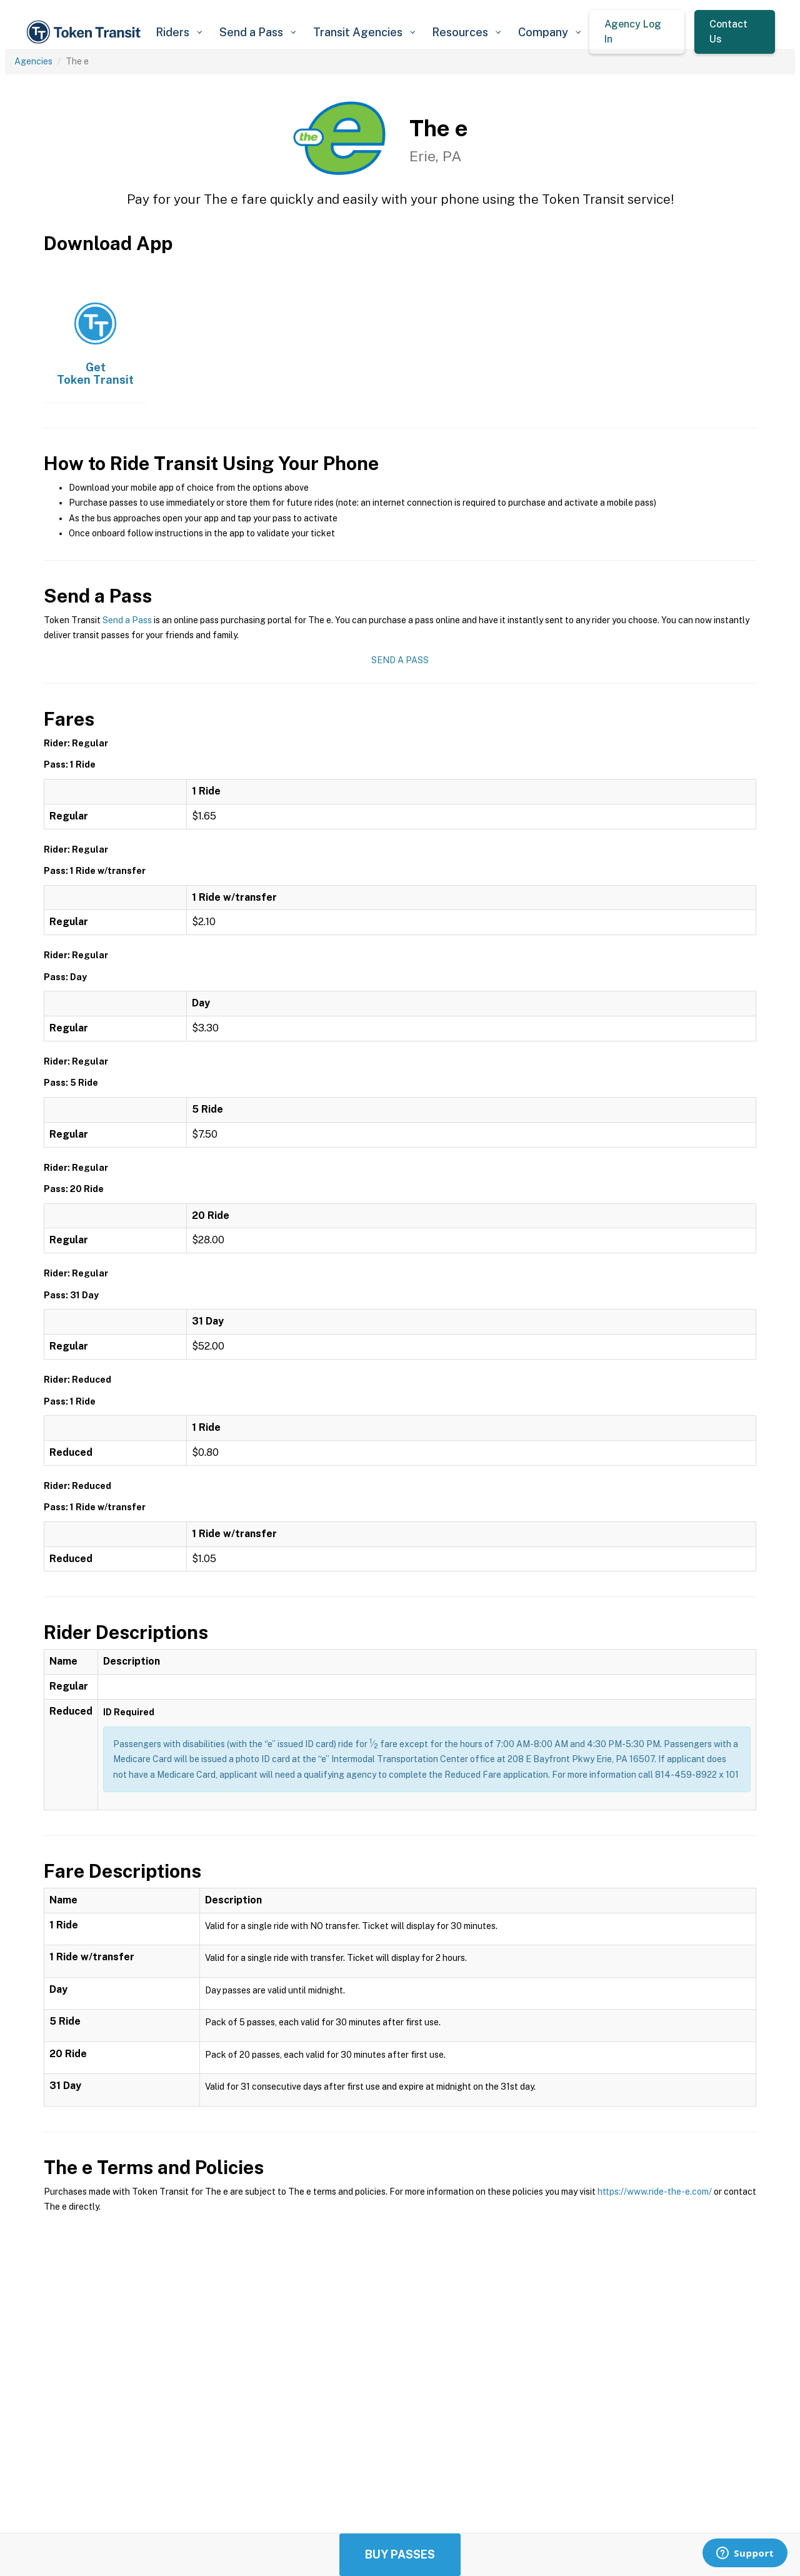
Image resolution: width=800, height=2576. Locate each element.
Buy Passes (400, 2554)
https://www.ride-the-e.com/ (655, 2192)
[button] (178, 32)
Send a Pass (127, 620)
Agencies (33, 61)
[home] (85, 32)
